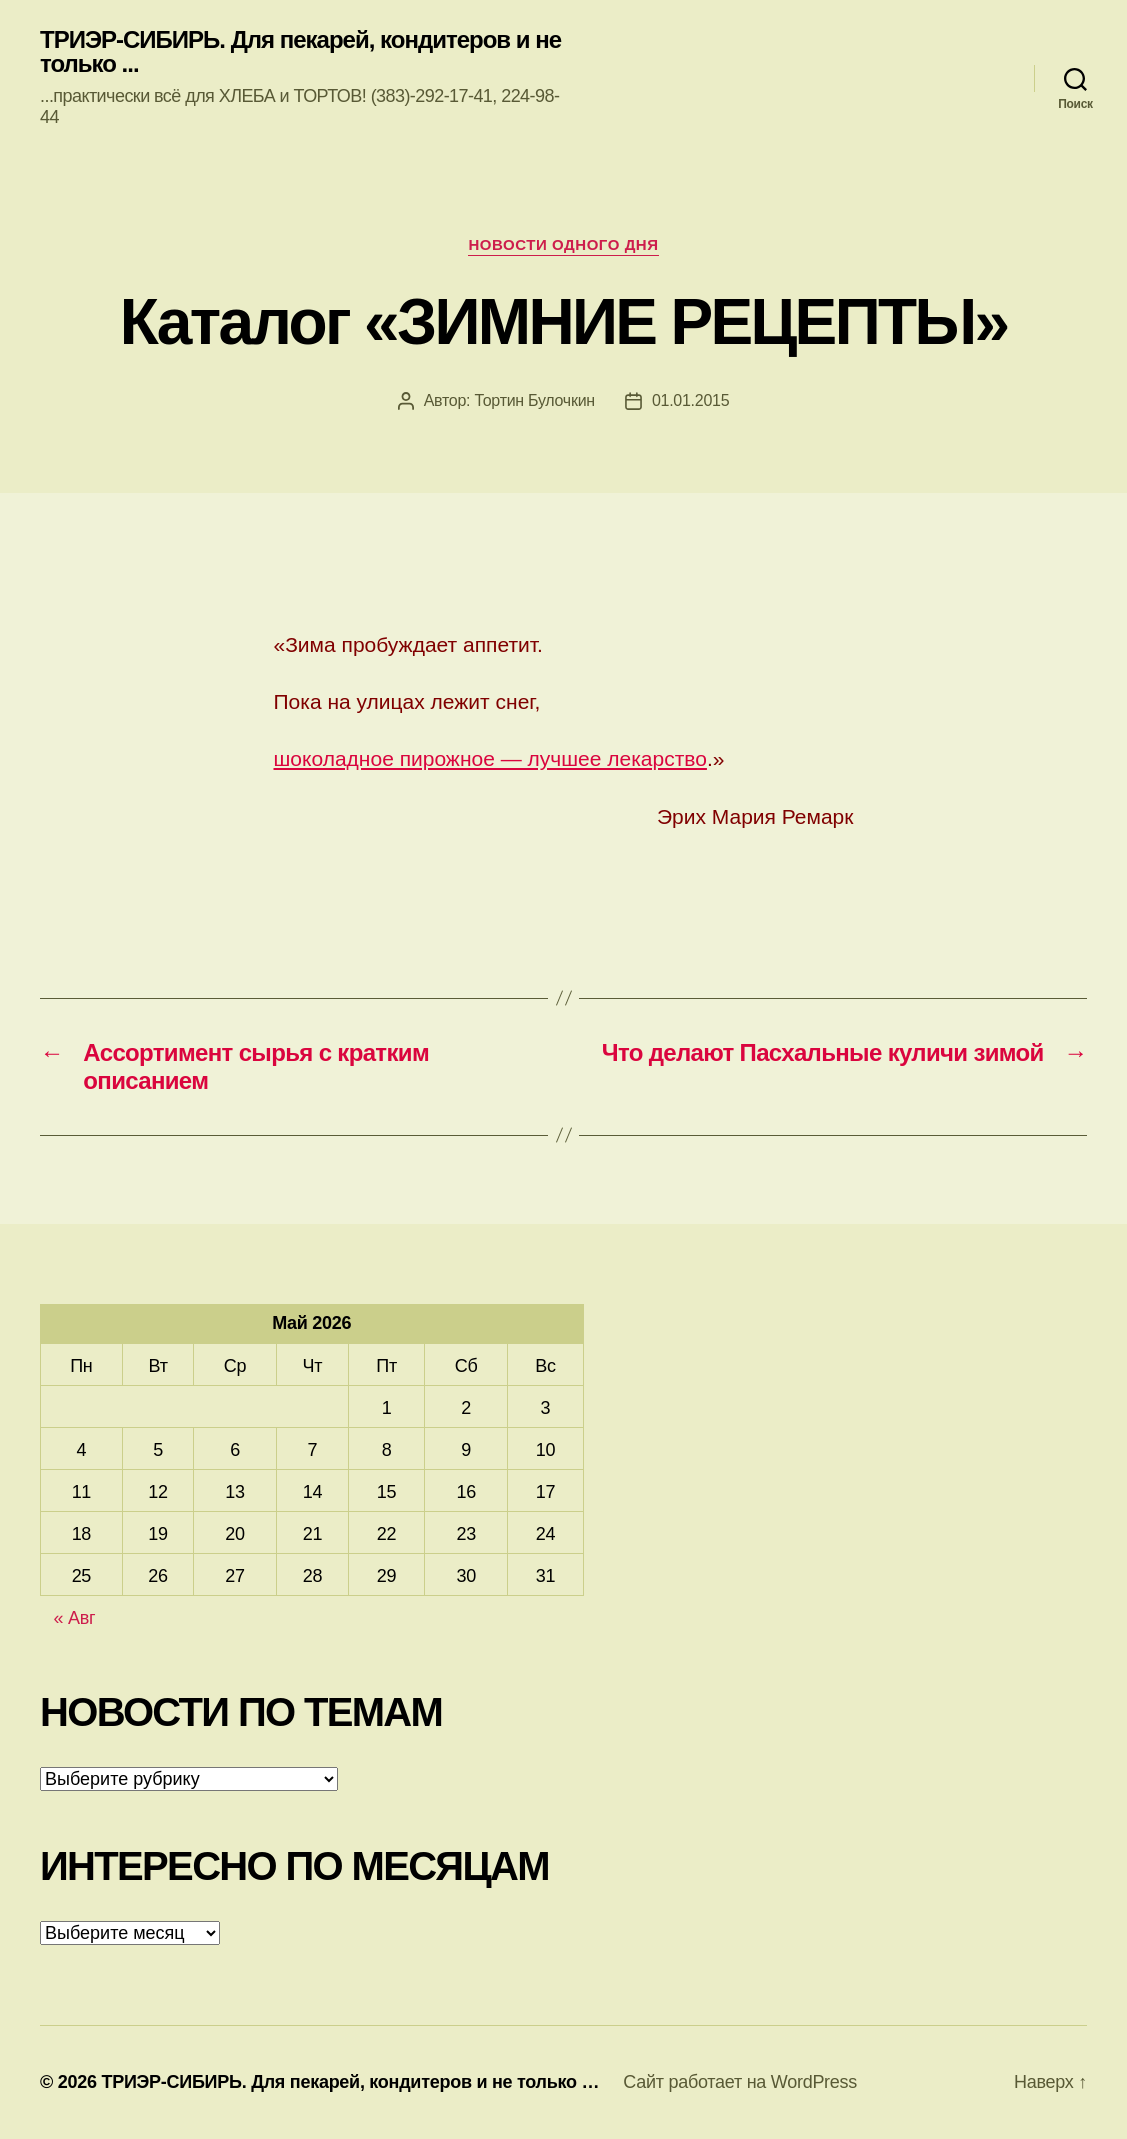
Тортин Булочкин (534, 400)
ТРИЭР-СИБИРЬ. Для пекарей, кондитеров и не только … (350, 2082)
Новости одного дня (563, 244)
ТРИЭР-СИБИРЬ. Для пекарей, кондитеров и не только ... (300, 52)
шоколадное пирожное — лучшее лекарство (490, 758)
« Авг (75, 1618)
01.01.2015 (690, 400)
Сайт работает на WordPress (740, 2082)
